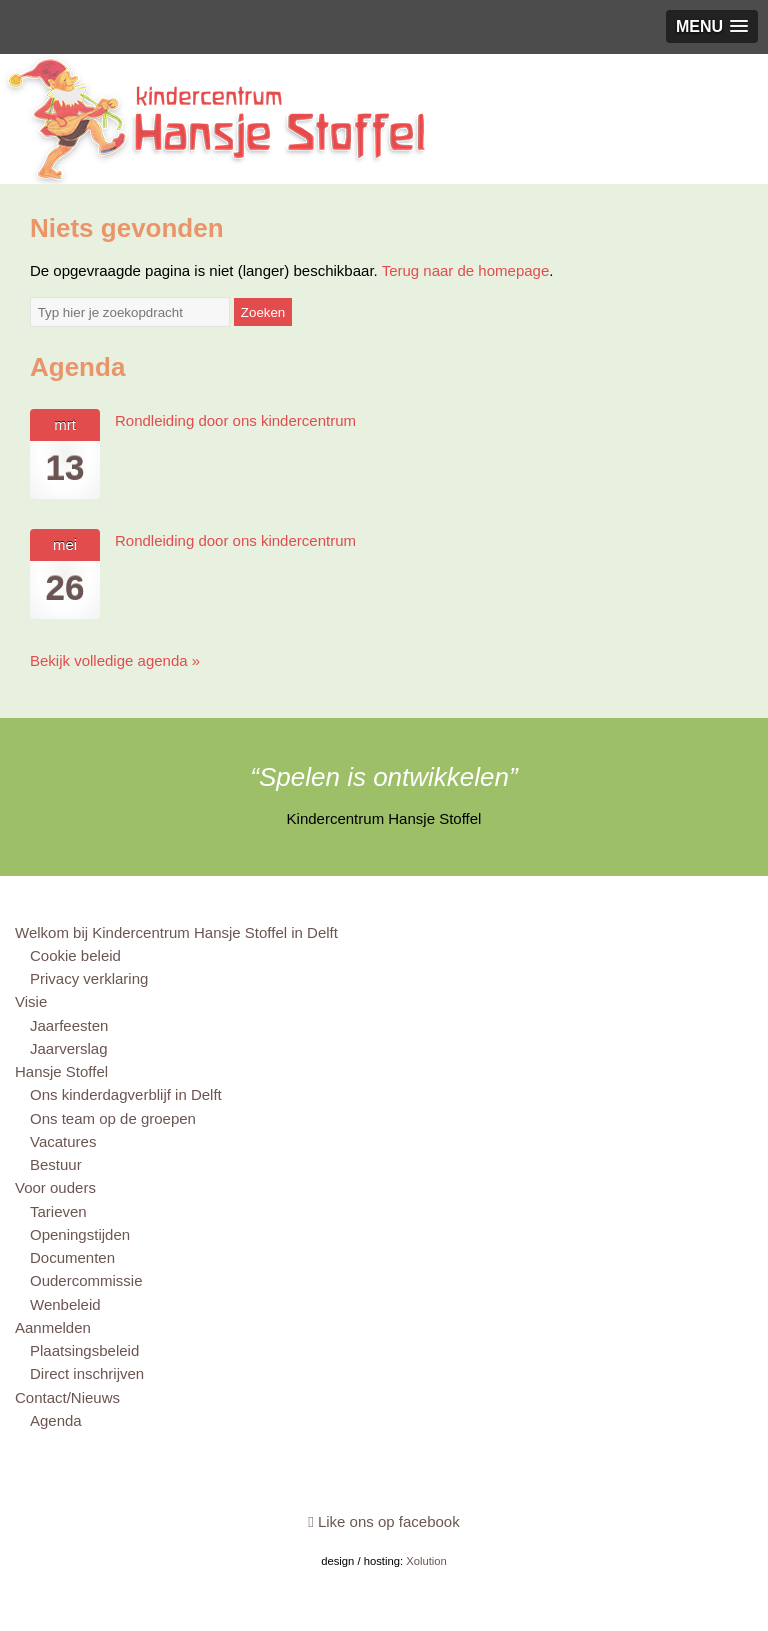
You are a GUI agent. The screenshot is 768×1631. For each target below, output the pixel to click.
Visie (31, 1001)
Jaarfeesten (69, 1025)
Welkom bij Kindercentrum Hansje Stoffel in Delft (176, 932)
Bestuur (56, 1164)
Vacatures (63, 1141)
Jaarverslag (69, 1048)
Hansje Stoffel (61, 1071)
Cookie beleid (75, 955)
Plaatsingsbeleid (84, 1350)
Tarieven (58, 1211)
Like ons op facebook (383, 1521)
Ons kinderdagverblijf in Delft (126, 1094)
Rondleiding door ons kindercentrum (235, 420)
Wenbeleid (65, 1304)
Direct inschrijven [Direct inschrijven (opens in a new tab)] (87, 1373)
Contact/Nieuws (67, 1397)
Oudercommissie (86, 1280)
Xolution (426, 1561)
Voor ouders (55, 1187)
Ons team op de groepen (113, 1118)
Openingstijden (80, 1234)
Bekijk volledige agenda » (115, 660)
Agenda (56, 1420)
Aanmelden (53, 1327)
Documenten (72, 1257)
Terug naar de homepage (466, 270)
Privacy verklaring (89, 978)
